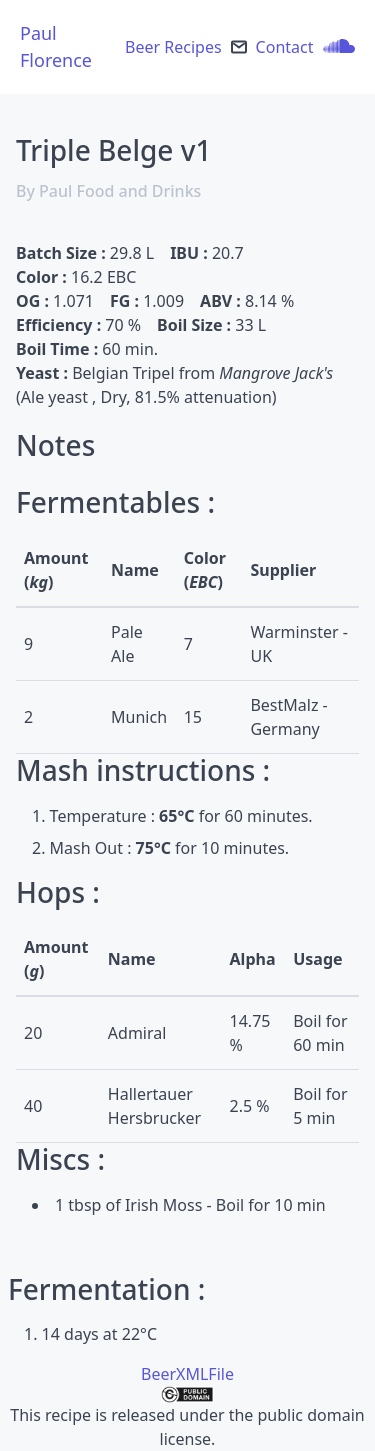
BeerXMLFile (187, 1374)
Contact (285, 47)
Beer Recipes (173, 47)
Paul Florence (56, 46)
